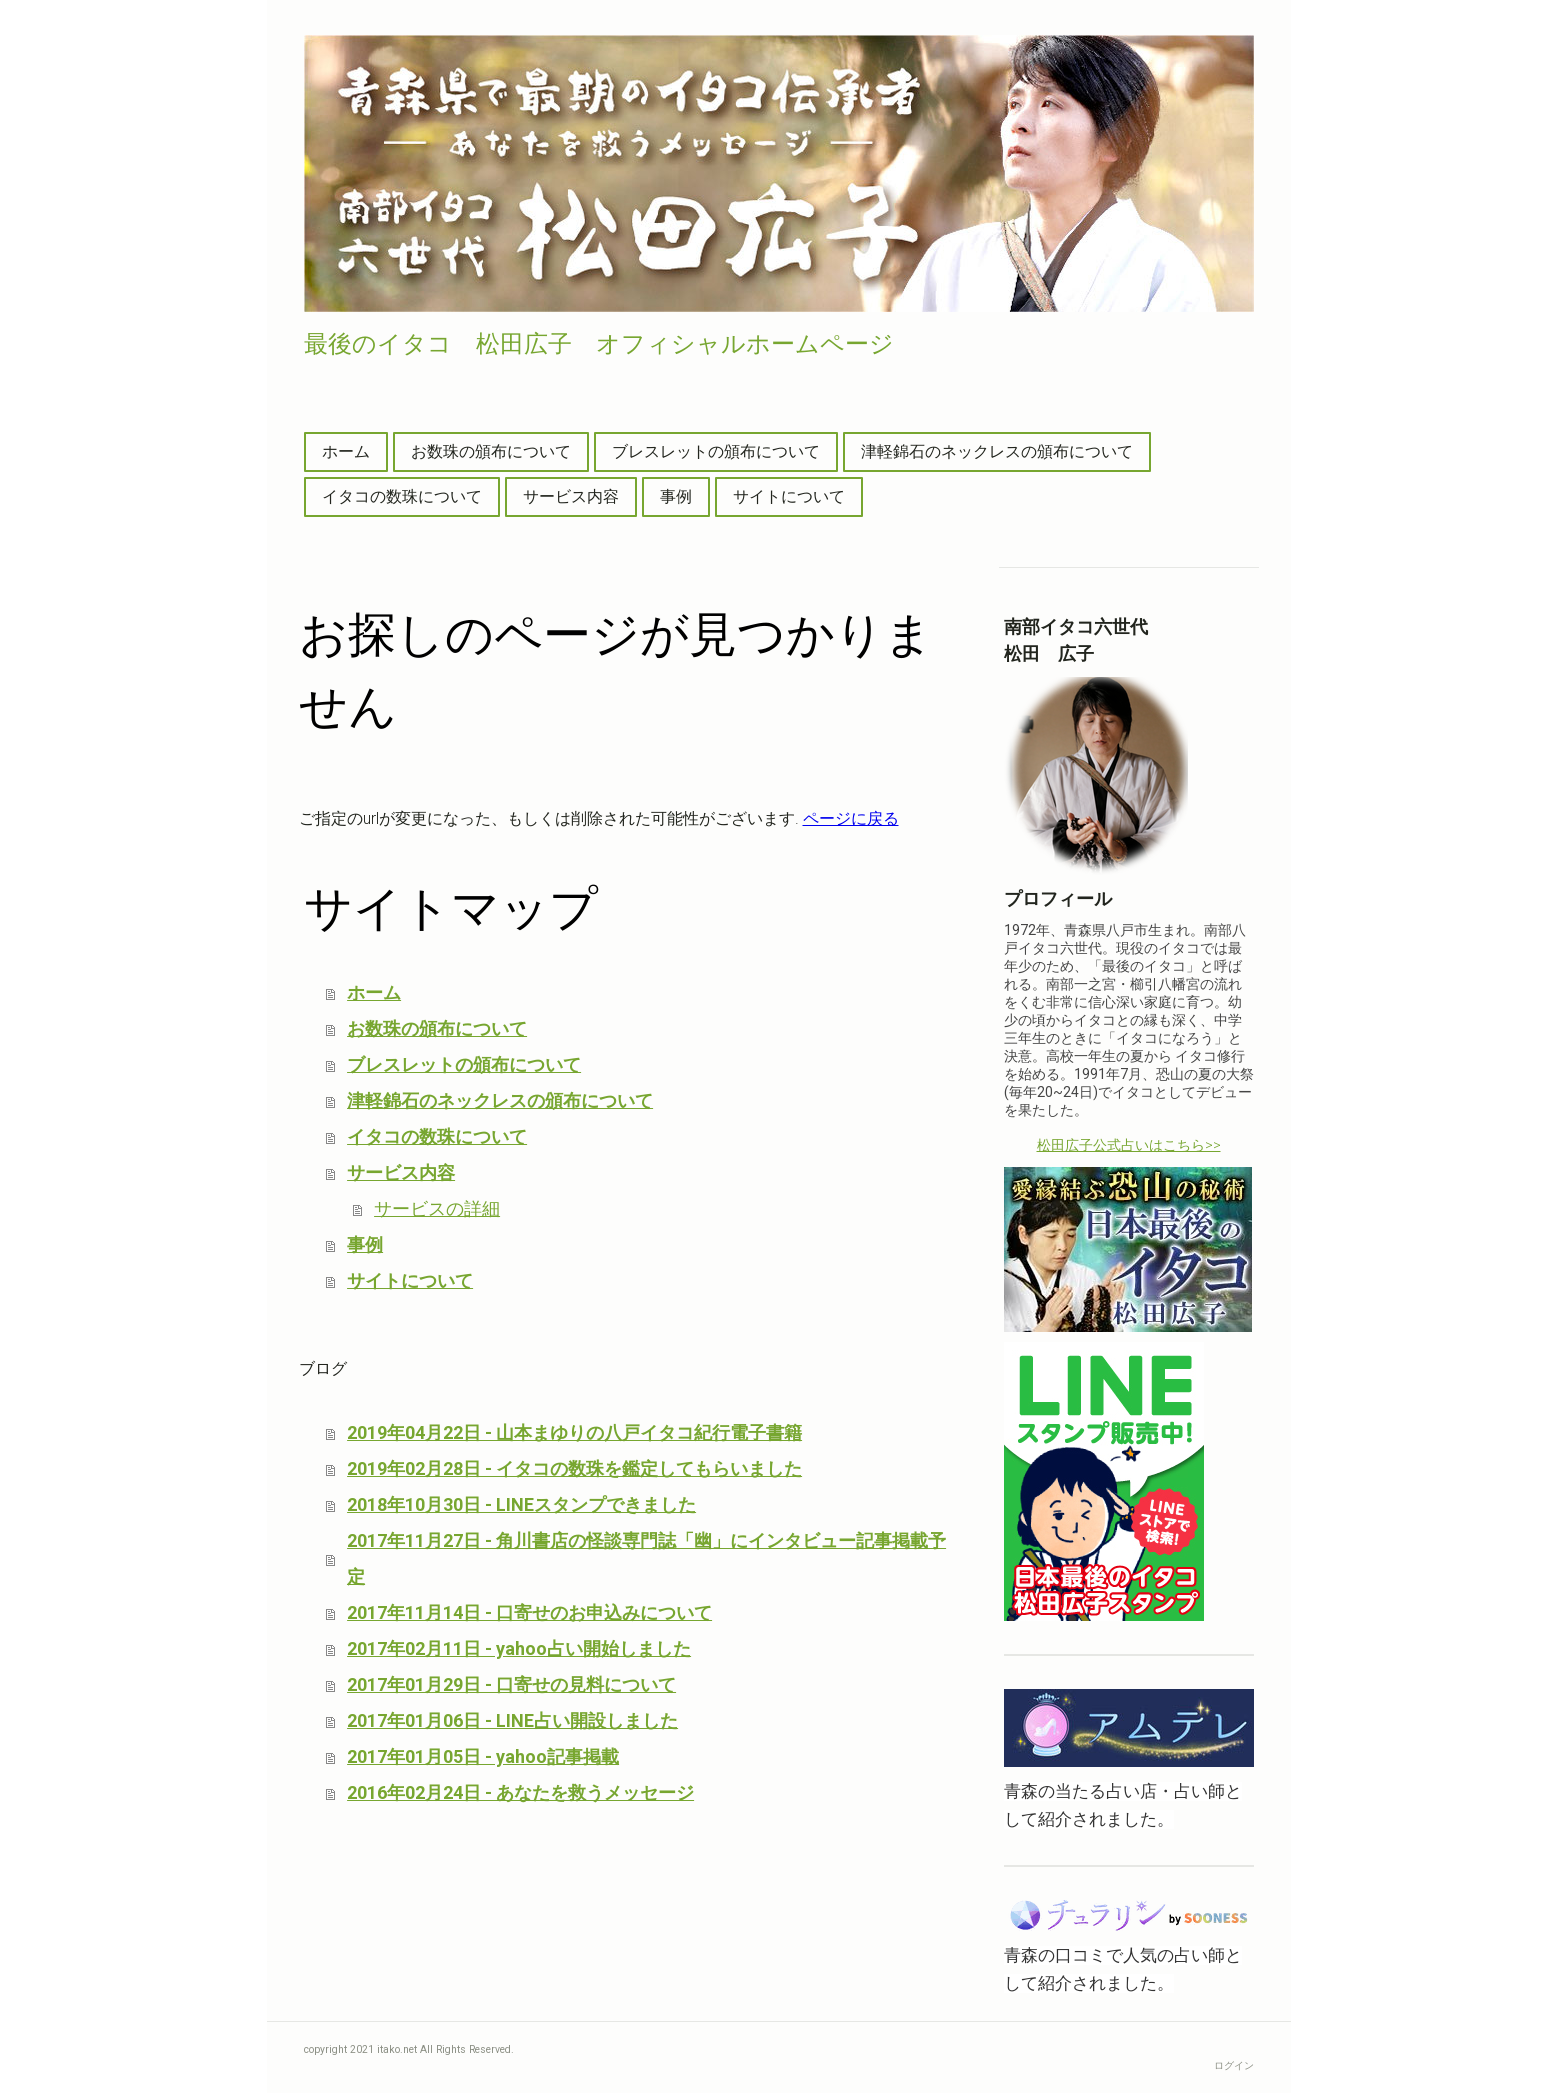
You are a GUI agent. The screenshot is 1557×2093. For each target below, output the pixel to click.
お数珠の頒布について (491, 451)
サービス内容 (571, 496)
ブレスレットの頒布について (716, 451)
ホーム (346, 451)
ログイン (1234, 2065)
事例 (676, 496)
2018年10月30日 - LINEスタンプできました (521, 1504)
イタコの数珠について (402, 496)
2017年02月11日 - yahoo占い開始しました (519, 1648)
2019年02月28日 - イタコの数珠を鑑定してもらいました (574, 1468)
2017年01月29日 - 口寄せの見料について (511, 1684)
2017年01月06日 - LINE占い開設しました (512, 1720)
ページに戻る (851, 818)
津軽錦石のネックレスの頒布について (997, 451)
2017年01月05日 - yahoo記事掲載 (483, 1756)
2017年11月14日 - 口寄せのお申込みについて (529, 1612)
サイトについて (789, 496)
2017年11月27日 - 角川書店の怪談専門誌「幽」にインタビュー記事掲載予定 (646, 1558)
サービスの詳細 (437, 1208)
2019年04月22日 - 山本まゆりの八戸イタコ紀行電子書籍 (574, 1432)
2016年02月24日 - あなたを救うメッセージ (520, 1792)
